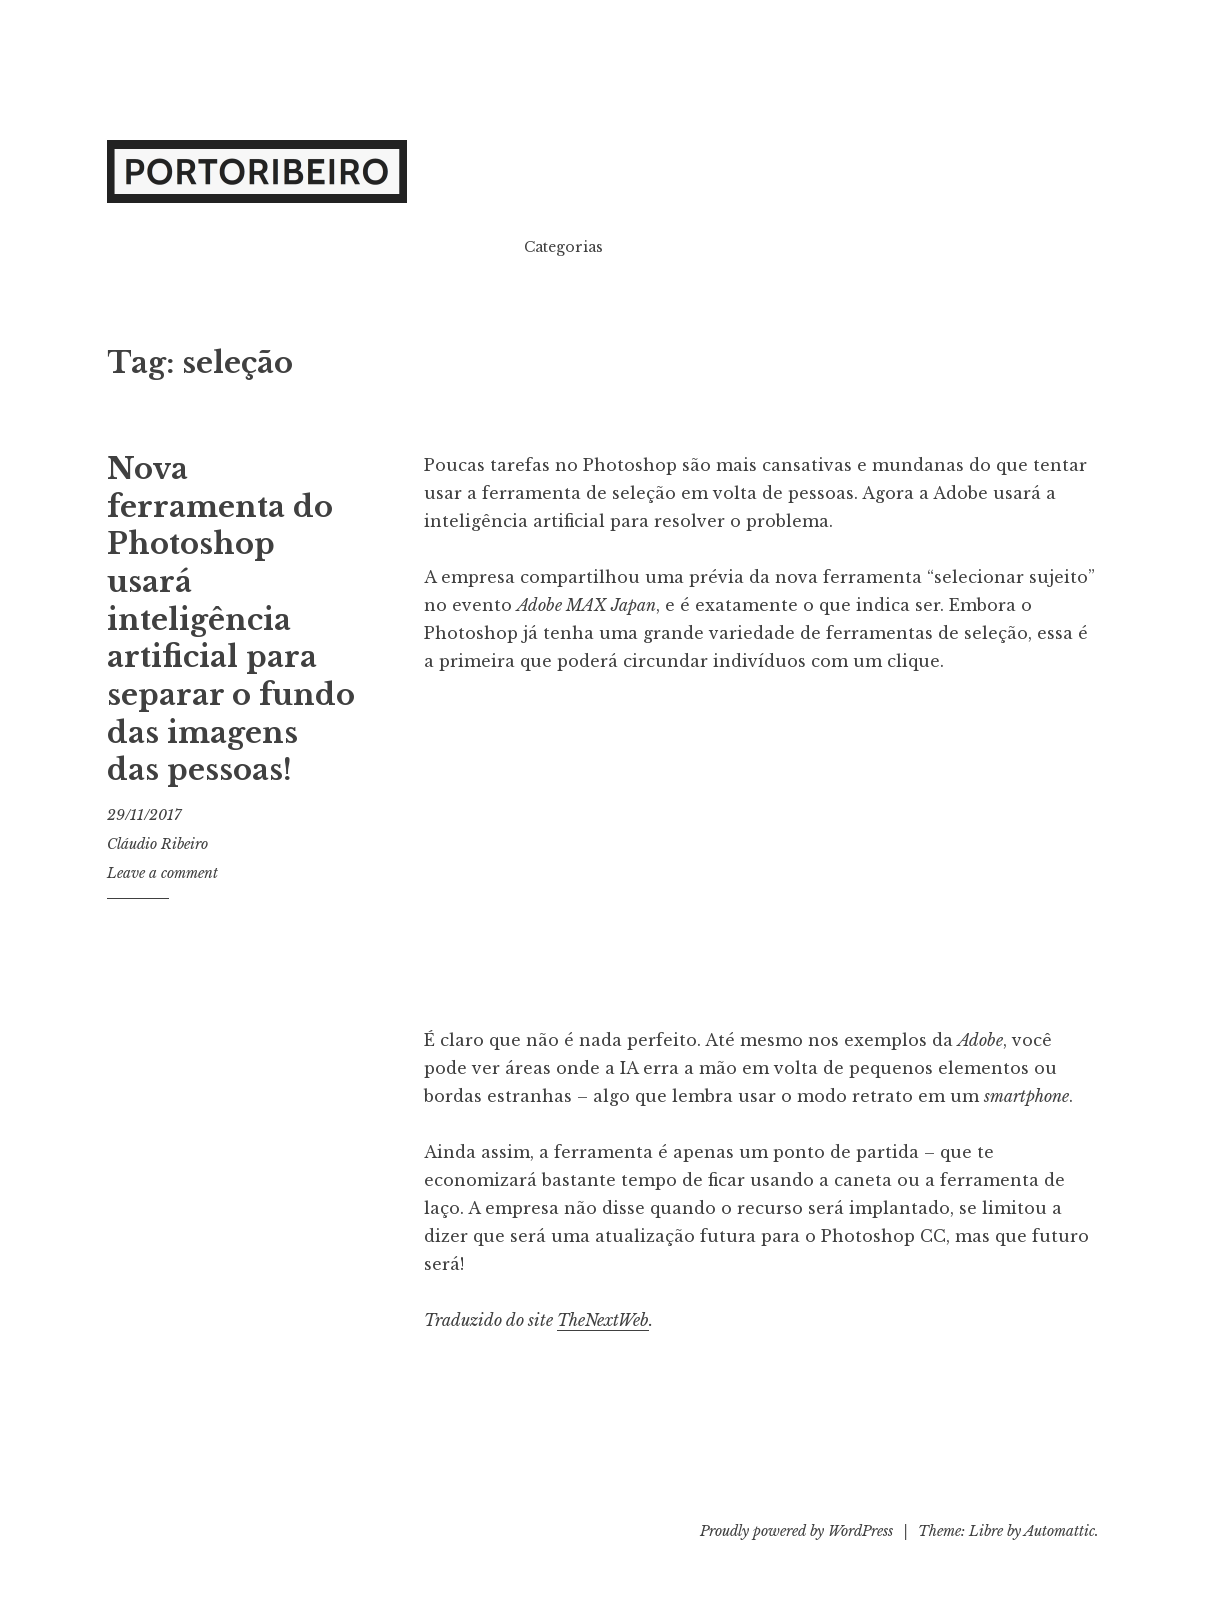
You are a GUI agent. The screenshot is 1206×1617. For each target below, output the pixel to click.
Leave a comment (162, 873)
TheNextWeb (603, 1320)
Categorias (563, 247)
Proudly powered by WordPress (796, 1531)
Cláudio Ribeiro (157, 844)
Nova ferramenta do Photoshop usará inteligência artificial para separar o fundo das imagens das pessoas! (231, 620)
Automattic (1059, 1531)
